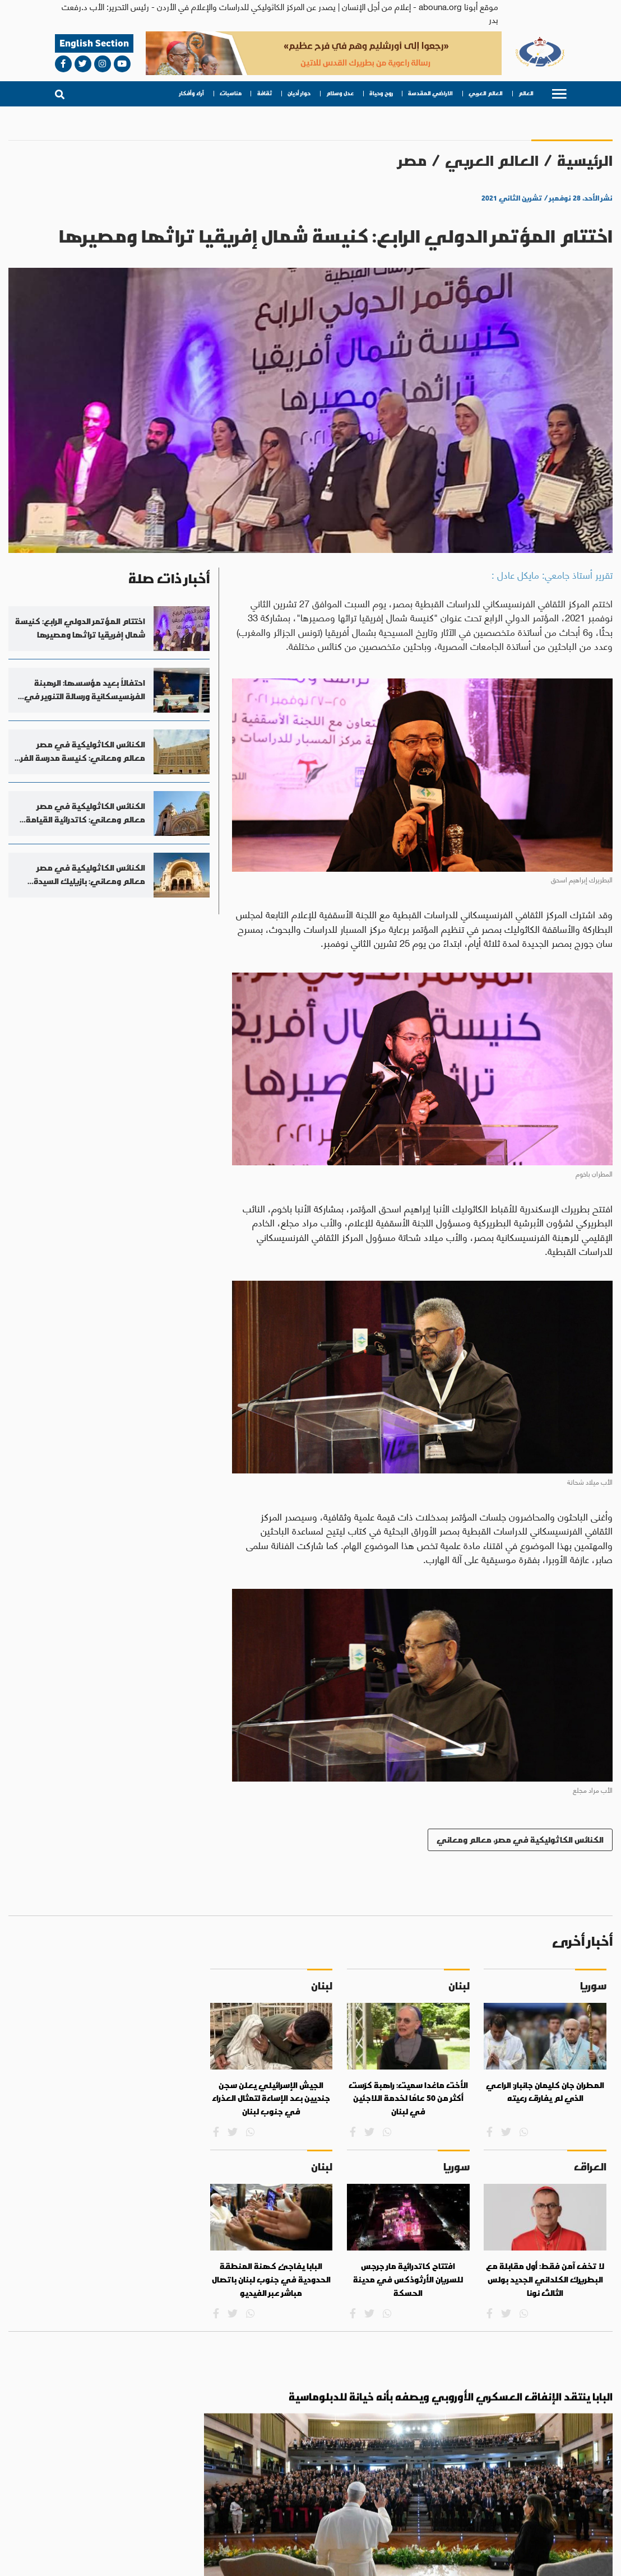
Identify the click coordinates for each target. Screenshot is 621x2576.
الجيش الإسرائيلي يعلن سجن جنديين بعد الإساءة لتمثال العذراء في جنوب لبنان (271, 2098)
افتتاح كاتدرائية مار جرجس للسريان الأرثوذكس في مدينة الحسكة (408, 2279)
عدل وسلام (340, 93)
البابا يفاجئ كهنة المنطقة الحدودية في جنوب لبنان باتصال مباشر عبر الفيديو (271, 2279)
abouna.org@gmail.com (186, 2538)
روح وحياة (381, 93)
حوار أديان (299, 93)
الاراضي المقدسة (430, 93)
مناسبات (231, 93)
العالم (526, 93)
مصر (412, 160)
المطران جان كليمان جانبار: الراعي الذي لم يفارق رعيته (545, 2092)
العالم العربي (486, 93)
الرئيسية (585, 160)
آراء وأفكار (191, 93)
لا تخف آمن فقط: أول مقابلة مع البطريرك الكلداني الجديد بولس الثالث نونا (545, 2279)
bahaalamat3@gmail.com (90, 2538)
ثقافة (264, 93)
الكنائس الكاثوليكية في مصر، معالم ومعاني (520, 1840)
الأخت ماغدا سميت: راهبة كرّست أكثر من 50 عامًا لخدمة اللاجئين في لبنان (408, 2098)
